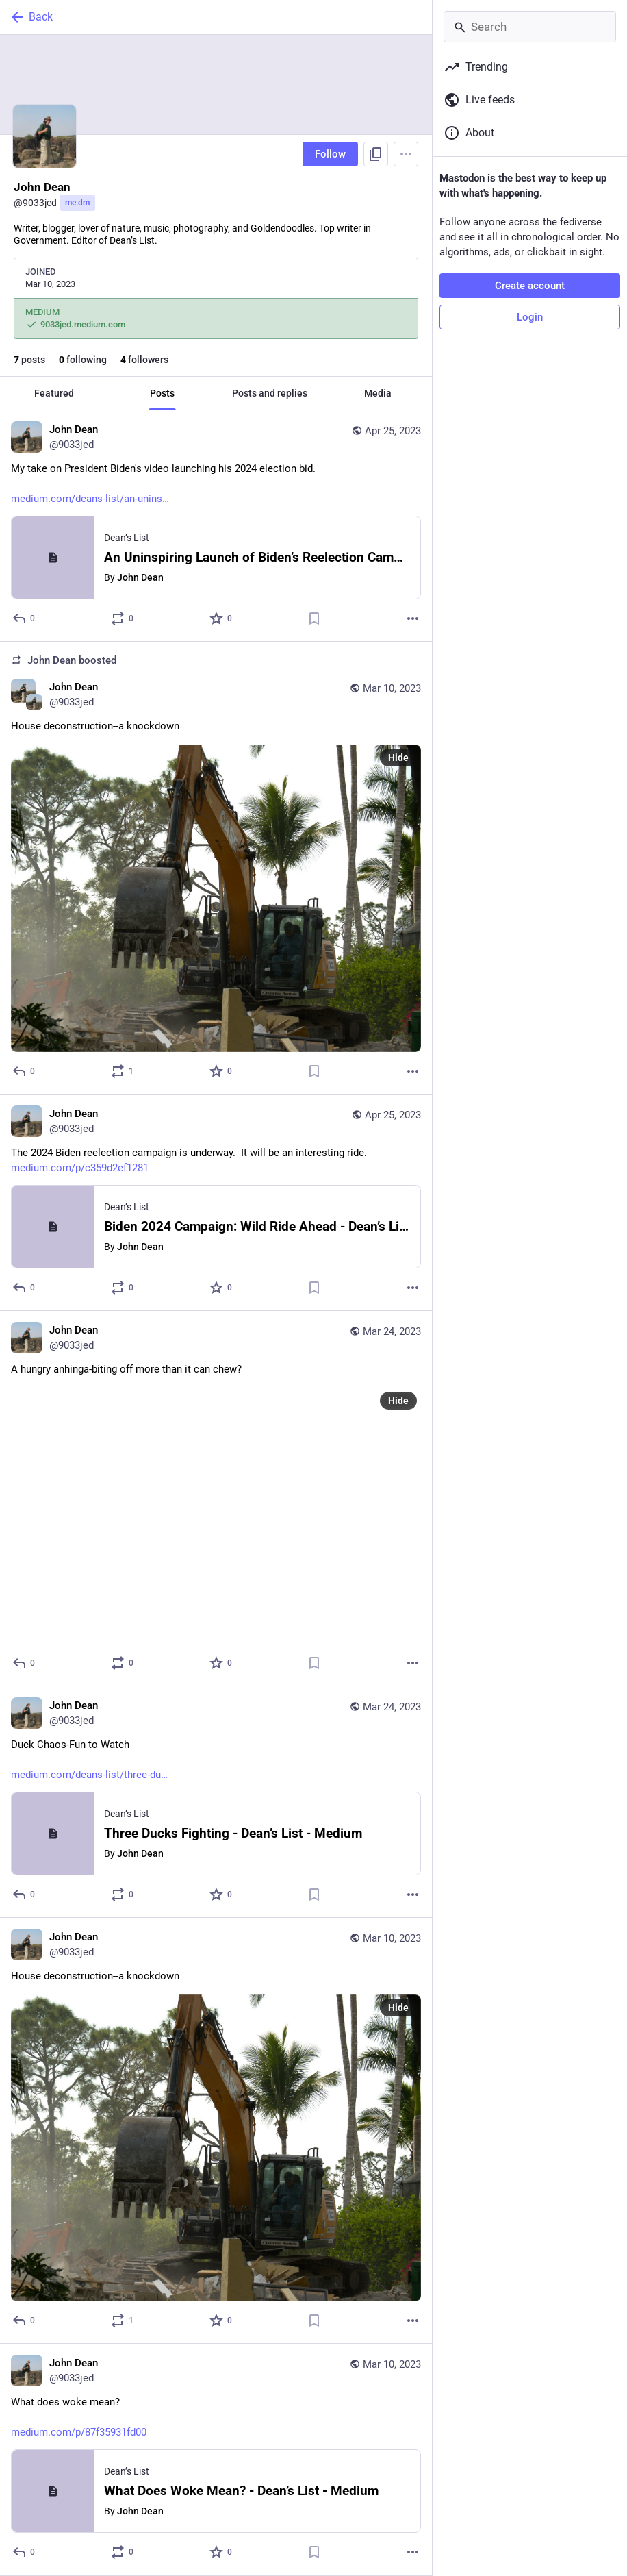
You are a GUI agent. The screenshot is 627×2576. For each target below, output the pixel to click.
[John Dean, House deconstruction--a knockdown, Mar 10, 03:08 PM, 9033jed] (216, 2131)
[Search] (530, 26)
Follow (330, 154)
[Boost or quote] (123, 618)
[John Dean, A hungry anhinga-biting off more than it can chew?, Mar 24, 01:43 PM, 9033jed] (216, 1498)
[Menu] (406, 154)
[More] (413, 618)
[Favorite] (221, 618)
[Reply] (24, 618)
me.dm (77, 203)
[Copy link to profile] (375, 154)
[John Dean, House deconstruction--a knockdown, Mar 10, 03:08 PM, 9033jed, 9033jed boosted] (216, 868)
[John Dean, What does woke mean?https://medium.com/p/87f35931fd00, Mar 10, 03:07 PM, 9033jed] (216, 2459)
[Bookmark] (314, 618)
